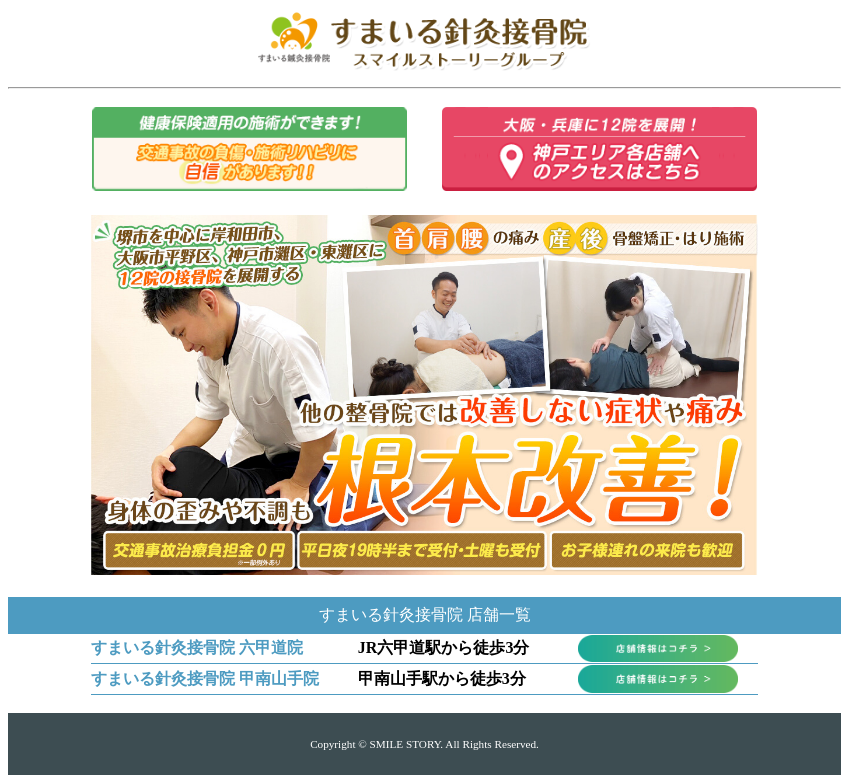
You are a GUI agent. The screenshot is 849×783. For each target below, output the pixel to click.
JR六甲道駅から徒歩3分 (444, 647)
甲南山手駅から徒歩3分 (442, 678)
